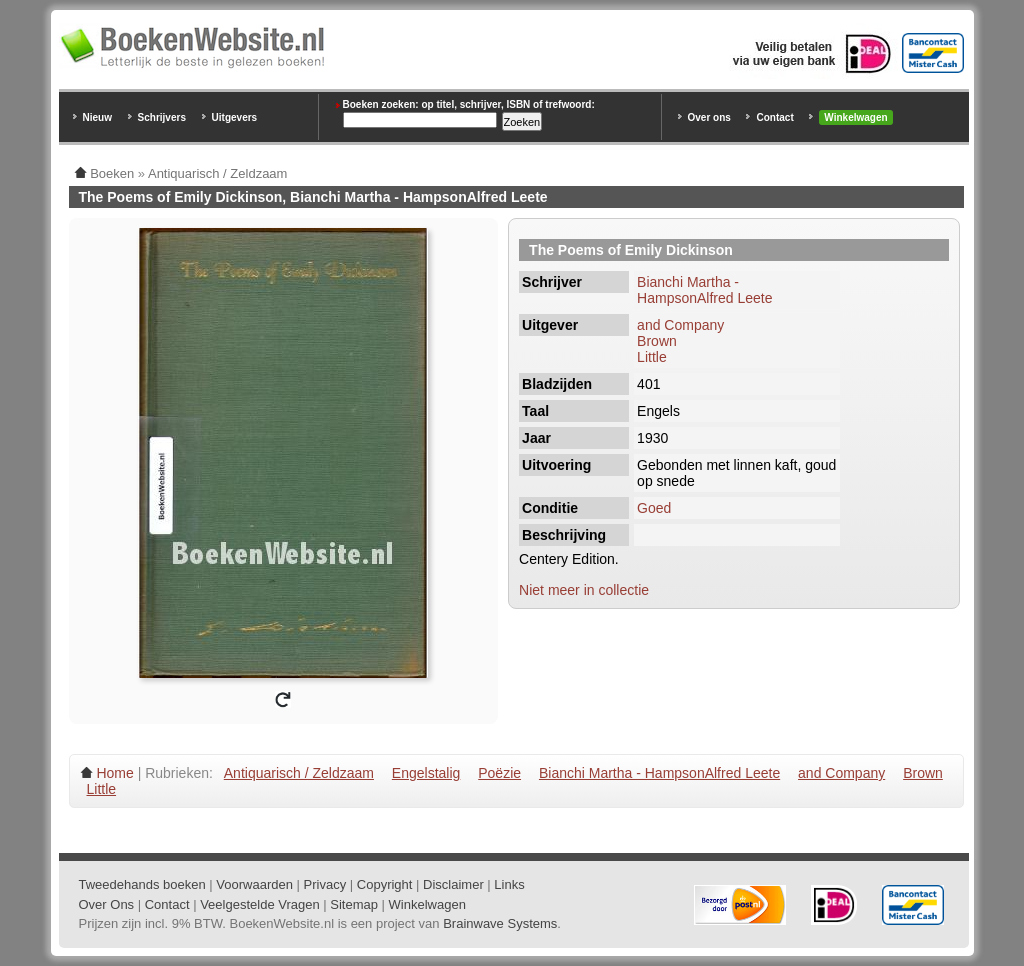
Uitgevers (235, 117)
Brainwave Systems (500, 923)
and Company (680, 325)
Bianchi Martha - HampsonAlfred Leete (704, 290)
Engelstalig (426, 773)
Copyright (385, 884)
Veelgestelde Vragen (260, 904)
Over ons (709, 117)
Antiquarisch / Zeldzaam (299, 773)
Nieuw (97, 117)
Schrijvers (162, 117)
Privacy (325, 884)
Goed (654, 508)
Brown (657, 341)
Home (114, 773)
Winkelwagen (855, 117)
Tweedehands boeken (142, 884)
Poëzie (499, 773)
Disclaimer (453, 884)
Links (509, 884)
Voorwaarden (254, 884)
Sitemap (354, 904)
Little (652, 357)
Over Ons (107, 904)
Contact (774, 117)
